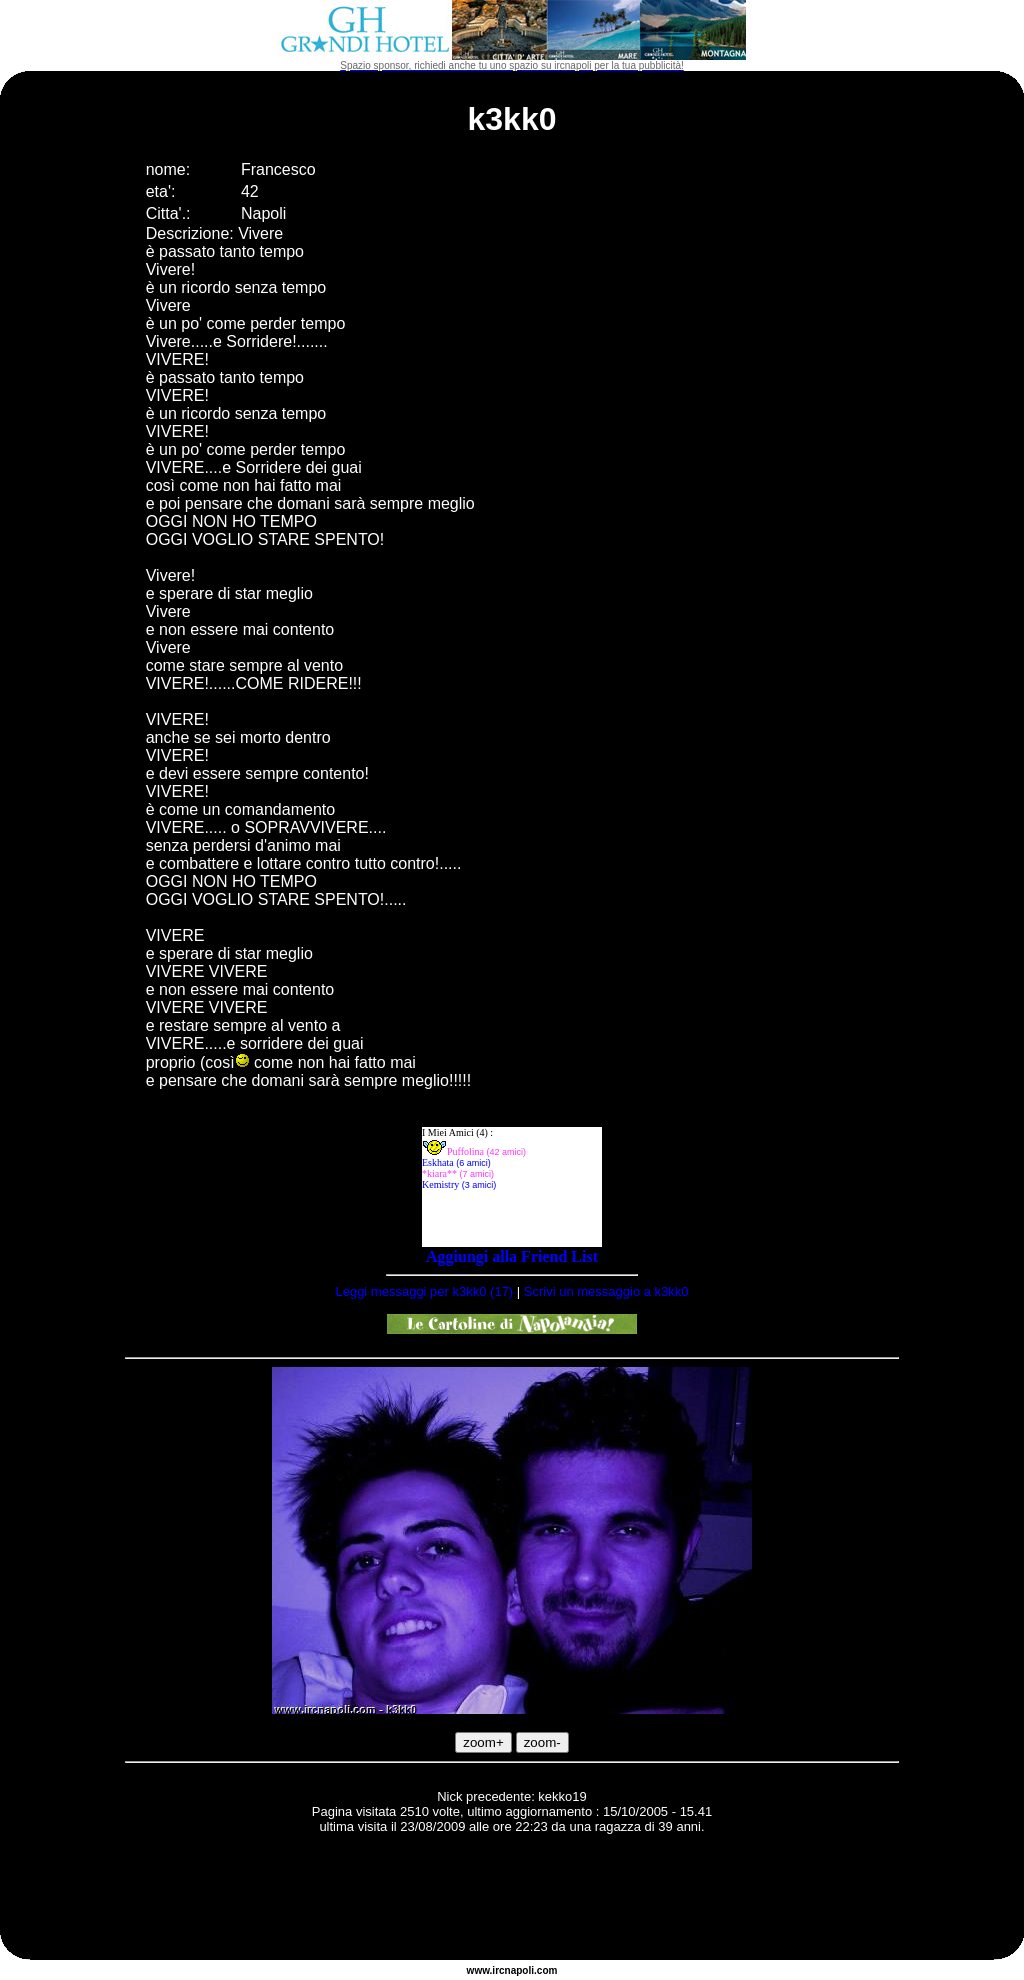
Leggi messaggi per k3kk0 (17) (424, 1291)
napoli (519, 1970)
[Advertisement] (512, 1900)
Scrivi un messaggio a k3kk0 (606, 1291)
